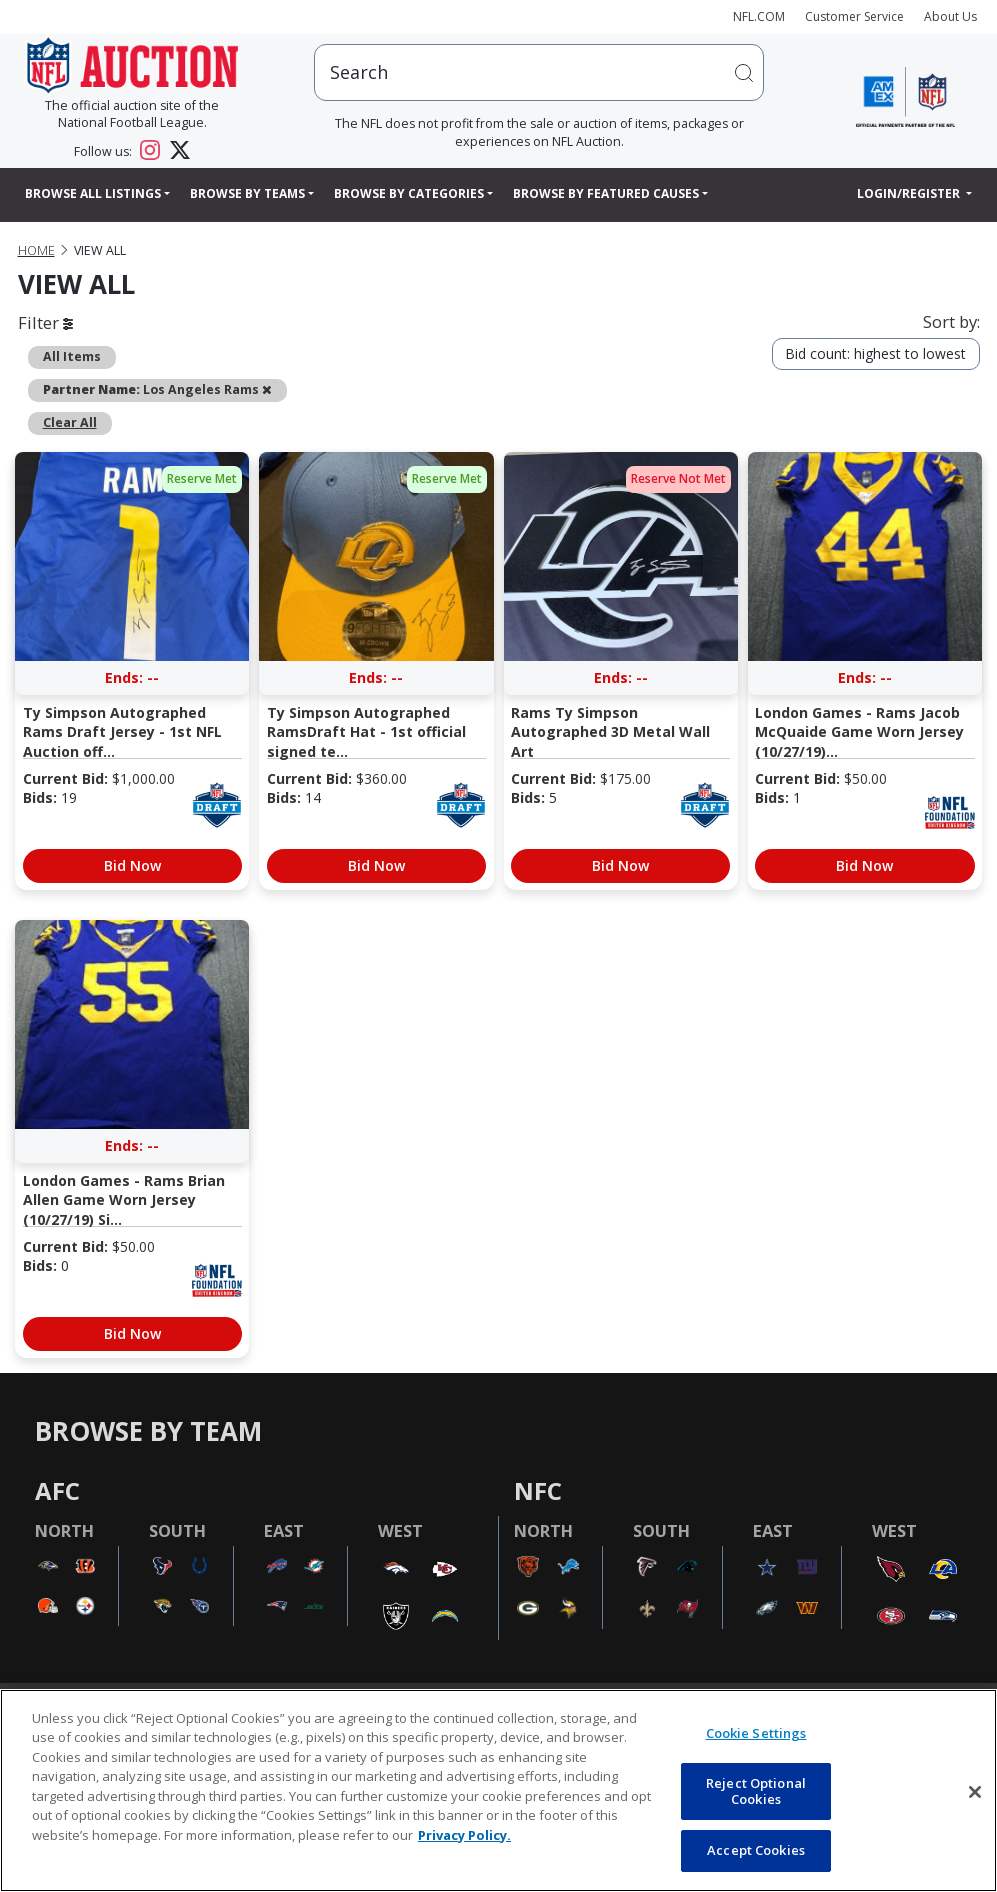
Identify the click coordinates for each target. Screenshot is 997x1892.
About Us (950, 16)
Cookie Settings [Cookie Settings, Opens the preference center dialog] (756, 1733)
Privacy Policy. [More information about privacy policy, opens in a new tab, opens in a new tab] (464, 1835)
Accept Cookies (756, 1850)
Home (36, 250)
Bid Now (132, 865)
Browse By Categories (409, 193)
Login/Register (910, 193)
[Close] (975, 1792)
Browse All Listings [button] (93, 193)
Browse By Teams (247, 193)
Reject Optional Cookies (756, 1791)
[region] (498, 1790)
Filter (45, 322)
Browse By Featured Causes (606, 193)
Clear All (70, 422)
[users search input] (539, 72)
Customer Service (854, 16)
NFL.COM (759, 16)
